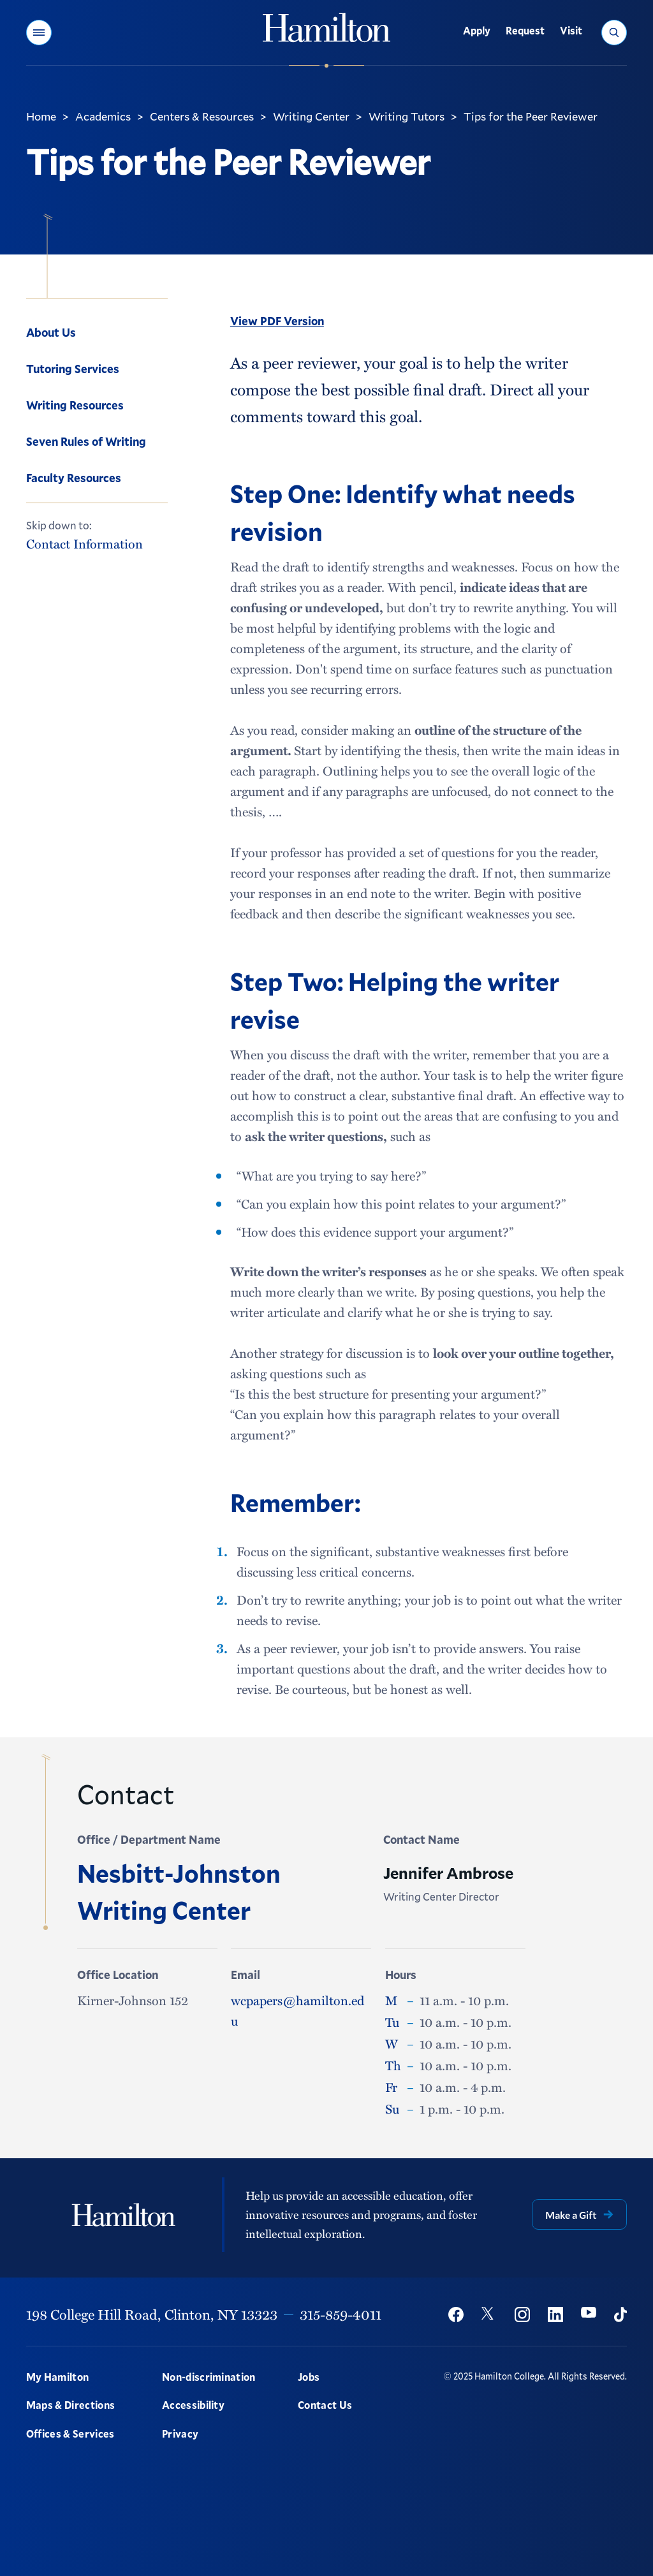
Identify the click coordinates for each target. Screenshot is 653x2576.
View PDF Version (277, 320)
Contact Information (84, 544)
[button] (39, 32)
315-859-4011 (340, 2314)
